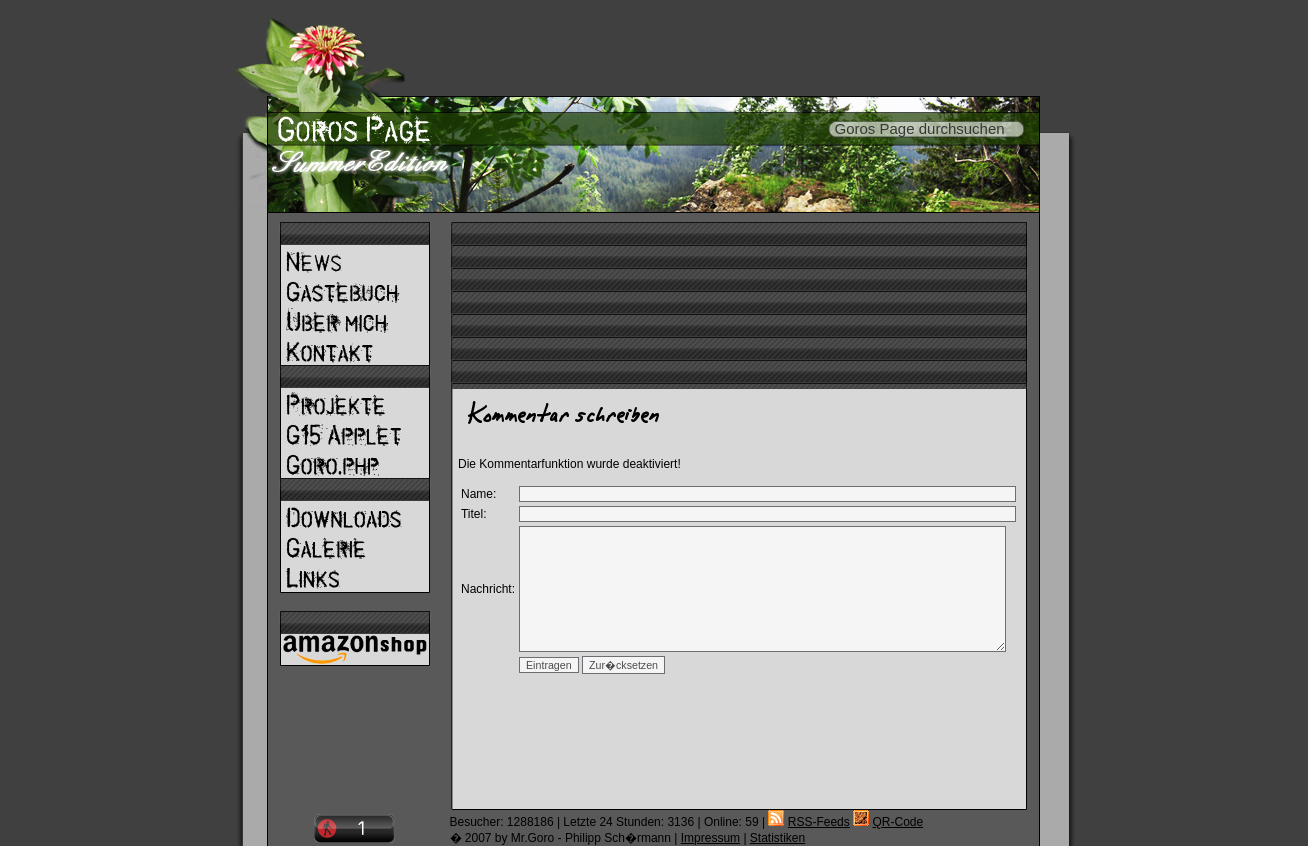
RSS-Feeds (819, 822)
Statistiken (777, 838)
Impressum (710, 838)
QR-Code (897, 822)
